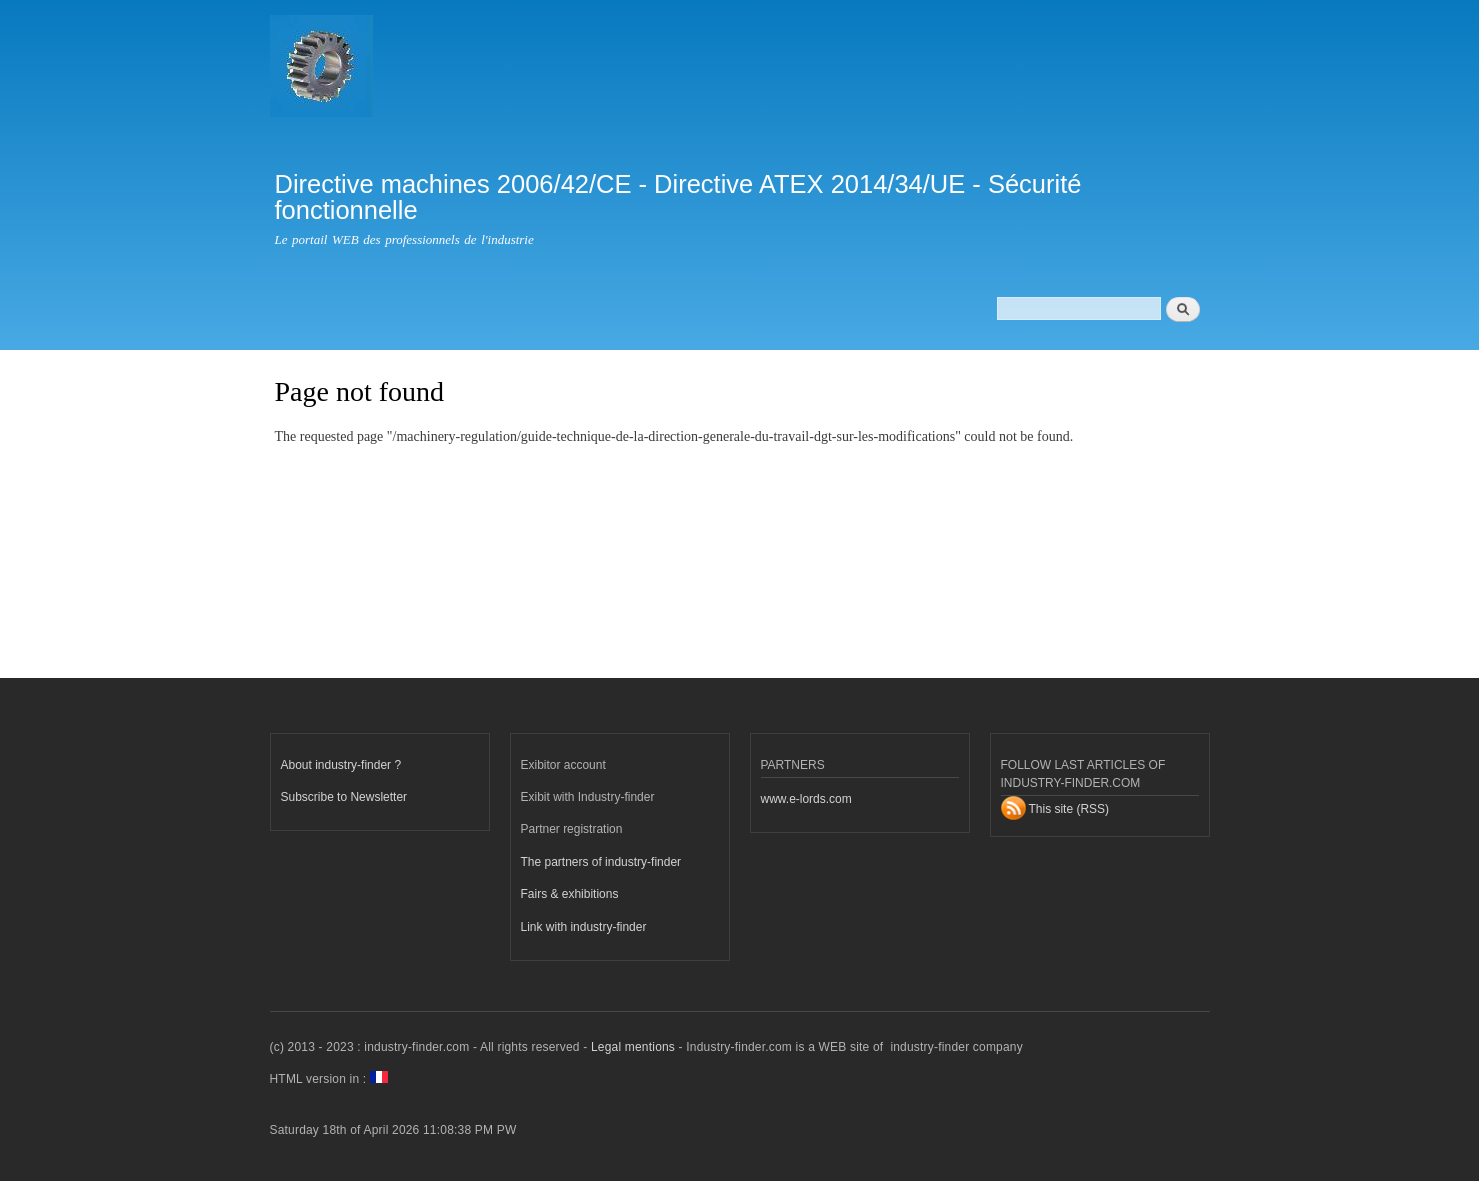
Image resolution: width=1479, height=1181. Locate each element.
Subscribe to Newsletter (344, 797)
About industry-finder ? (341, 765)
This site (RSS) (1069, 809)
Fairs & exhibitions (570, 894)
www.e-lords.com (806, 799)
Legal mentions (633, 1047)
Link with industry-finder (584, 927)
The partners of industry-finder (601, 862)
